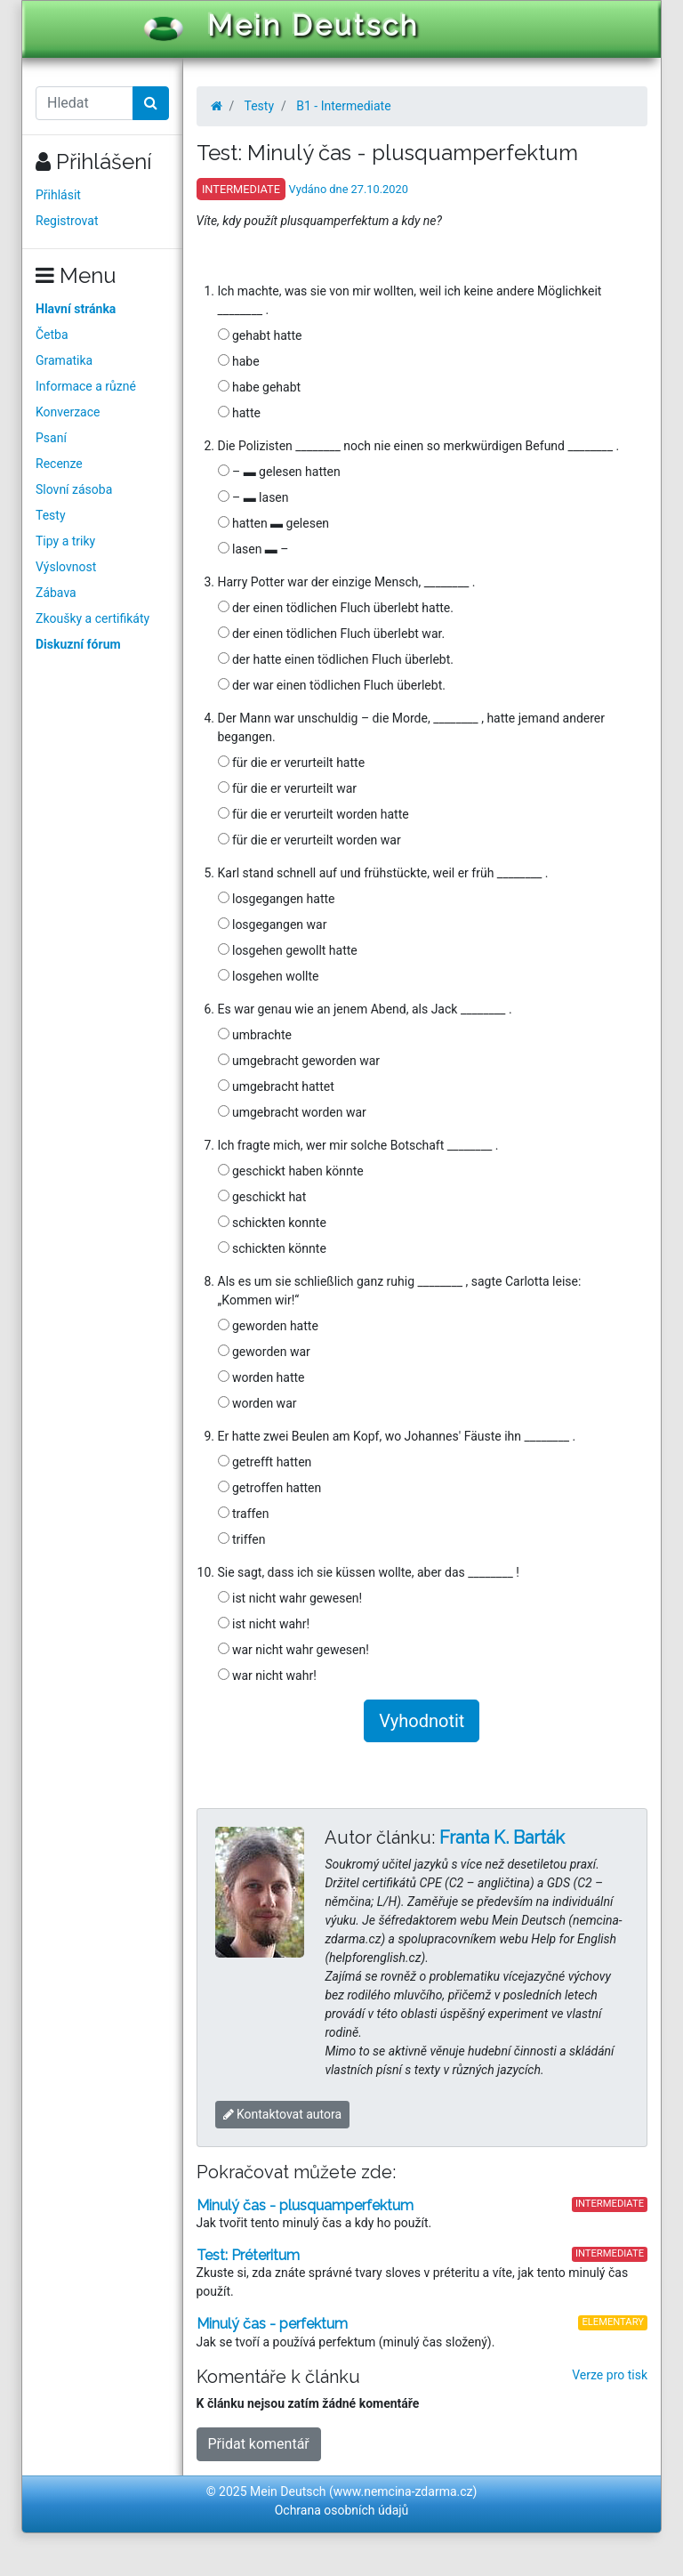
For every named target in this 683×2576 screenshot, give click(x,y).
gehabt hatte (260, 335)
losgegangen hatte (276, 899)
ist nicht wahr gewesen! (290, 1598)
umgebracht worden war (292, 1112)
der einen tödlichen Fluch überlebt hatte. (336, 608)
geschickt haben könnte (291, 1171)
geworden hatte (268, 1326)
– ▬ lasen (253, 497)
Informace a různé (86, 386)
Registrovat (67, 221)
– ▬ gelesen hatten (279, 471)
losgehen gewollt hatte (288, 950)
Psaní (51, 438)
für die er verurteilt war (288, 788)
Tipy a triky (65, 541)
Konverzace (68, 412)
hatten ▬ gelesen (274, 523)
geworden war (264, 1352)
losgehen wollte (268, 976)
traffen (243, 1513)
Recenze (59, 463)
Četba (52, 334)
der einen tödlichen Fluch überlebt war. (332, 633)
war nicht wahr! (267, 1675)
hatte (239, 413)
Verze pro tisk (609, 2375)
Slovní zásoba (74, 489)
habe (239, 361)
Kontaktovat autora (282, 2114)
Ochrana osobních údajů (342, 2510)
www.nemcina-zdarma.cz (403, 2491)
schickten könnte (272, 1248)
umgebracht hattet (276, 1086)
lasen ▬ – (253, 549)
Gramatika (64, 360)
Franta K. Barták (502, 1837)
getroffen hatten (270, 1488)
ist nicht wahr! (264, 1624)
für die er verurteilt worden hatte (313, 814)
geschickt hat (262, 1197)
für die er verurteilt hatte (292, 762)
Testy (51, 515)
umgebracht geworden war (299, 1061)
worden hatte (261, 1377)
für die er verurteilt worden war (309, 840)
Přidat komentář (258, 2443)
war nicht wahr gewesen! (293, 1650)
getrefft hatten (265, 1462)
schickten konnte (272, 1222)
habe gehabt (259, 387)
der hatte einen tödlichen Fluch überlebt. (336, 659)
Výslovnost (66, 567)
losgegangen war (272, 924)
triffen (242, 1539)
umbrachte (255, 1035)
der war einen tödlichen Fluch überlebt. (332, 685)
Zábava (56, 592)
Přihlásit (58, 195)
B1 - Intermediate (343, 106)
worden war (257, 1403)
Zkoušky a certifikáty (92, 618)
